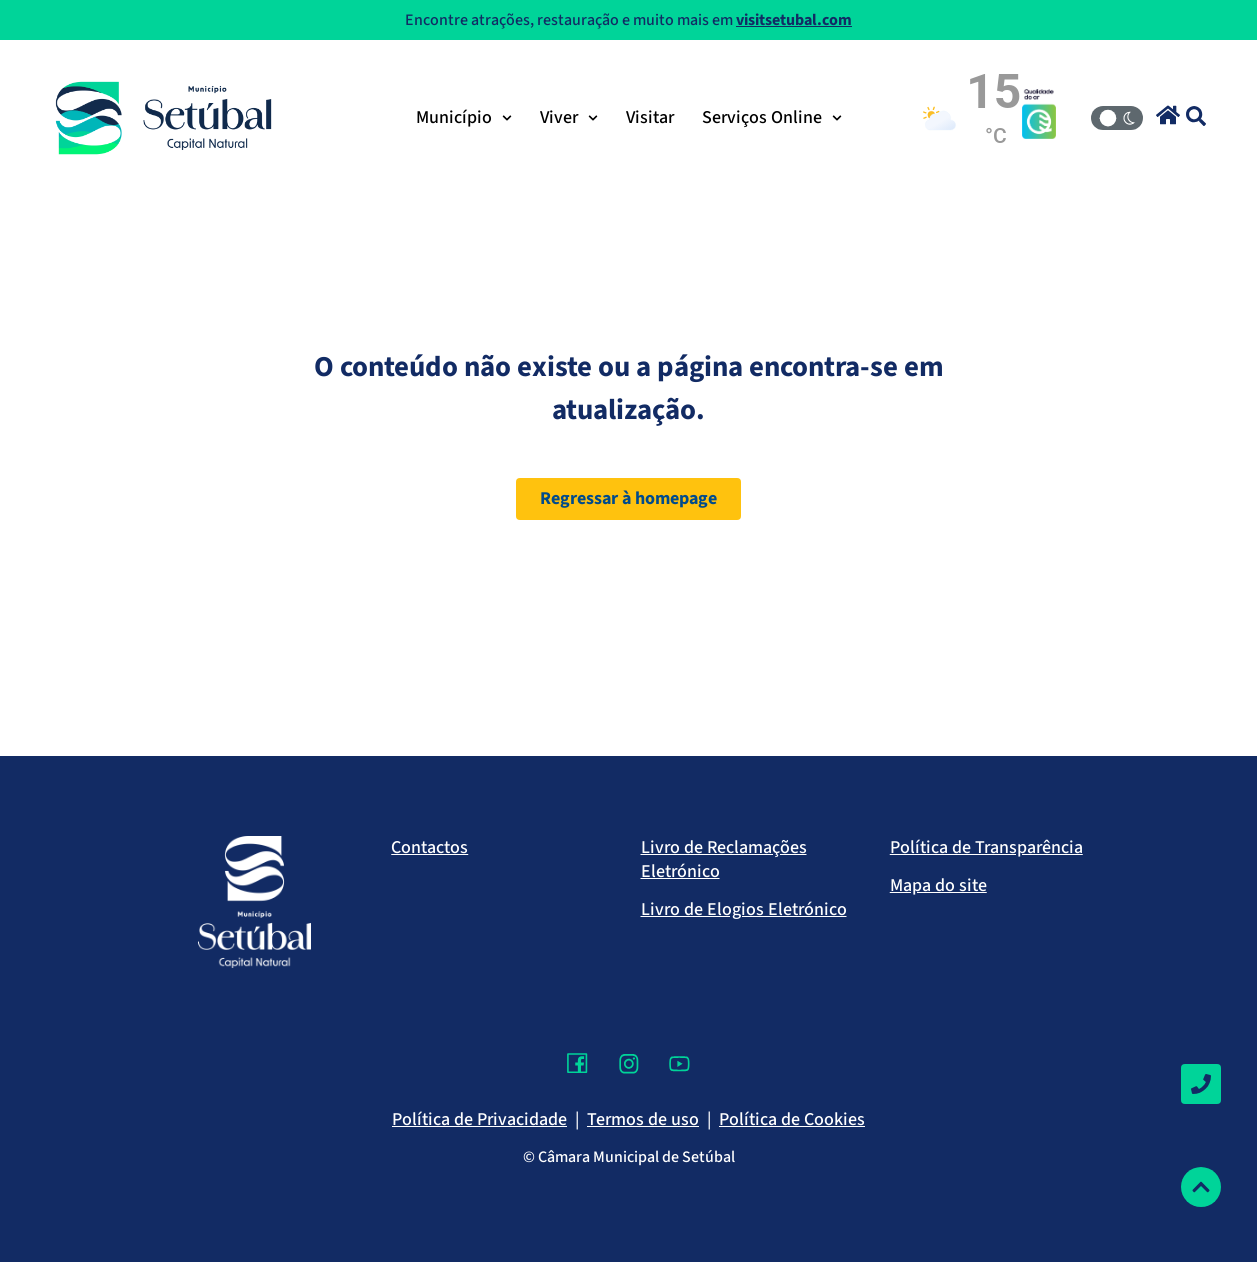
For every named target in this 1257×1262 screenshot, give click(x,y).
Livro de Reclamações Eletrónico (724, 859)
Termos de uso (643, 1119)
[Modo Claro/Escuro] (1117, 118)
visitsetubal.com (794, 20)
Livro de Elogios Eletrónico (744, 909)
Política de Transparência (986, 847)
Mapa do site (938, 885)
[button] (1168, 115)
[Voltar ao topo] (1201, 1187)
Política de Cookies (792, 1119)
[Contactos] (1201, 1084)
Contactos (429, 847)
